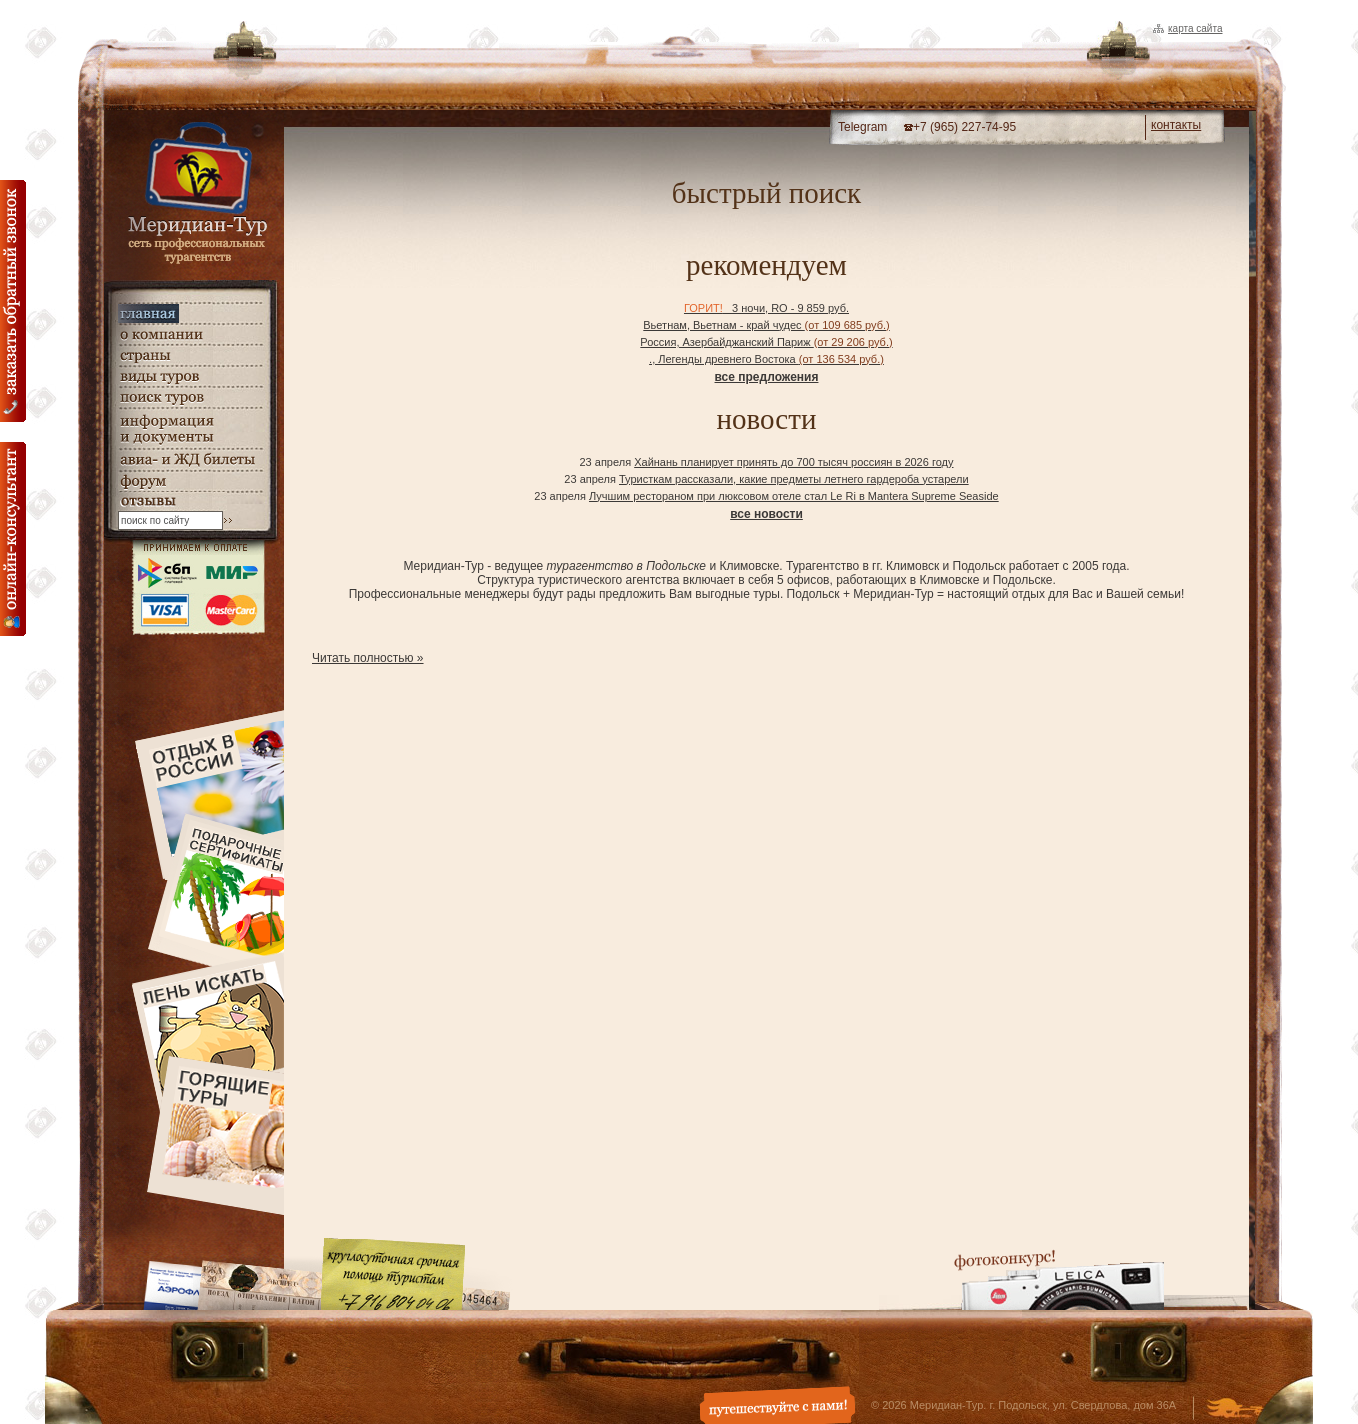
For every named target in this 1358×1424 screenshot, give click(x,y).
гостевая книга (190, 501)
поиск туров (190, 397)
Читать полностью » (368, 658)
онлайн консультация (13, 539)
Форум (190, 481)
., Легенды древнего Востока (766, 359)
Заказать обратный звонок (13, 301)
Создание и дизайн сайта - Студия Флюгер (1234, 1410)
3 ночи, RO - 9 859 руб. (766, 308)
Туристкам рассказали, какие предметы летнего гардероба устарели (794, 479)
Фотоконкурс (1059, 1279)
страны (190, 355)
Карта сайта (1195, 28)
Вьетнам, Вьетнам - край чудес (766, 325)
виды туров (190, 376)
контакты (1176, 125)
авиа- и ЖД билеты (190, 460)
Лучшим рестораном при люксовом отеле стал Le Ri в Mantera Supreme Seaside (794, 496)
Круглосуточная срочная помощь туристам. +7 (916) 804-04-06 (393, 1273)
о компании (190, 334)
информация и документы (190, 428)
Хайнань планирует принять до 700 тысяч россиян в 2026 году (793, 462)
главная (190, 313)
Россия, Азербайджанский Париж (766, 342)
